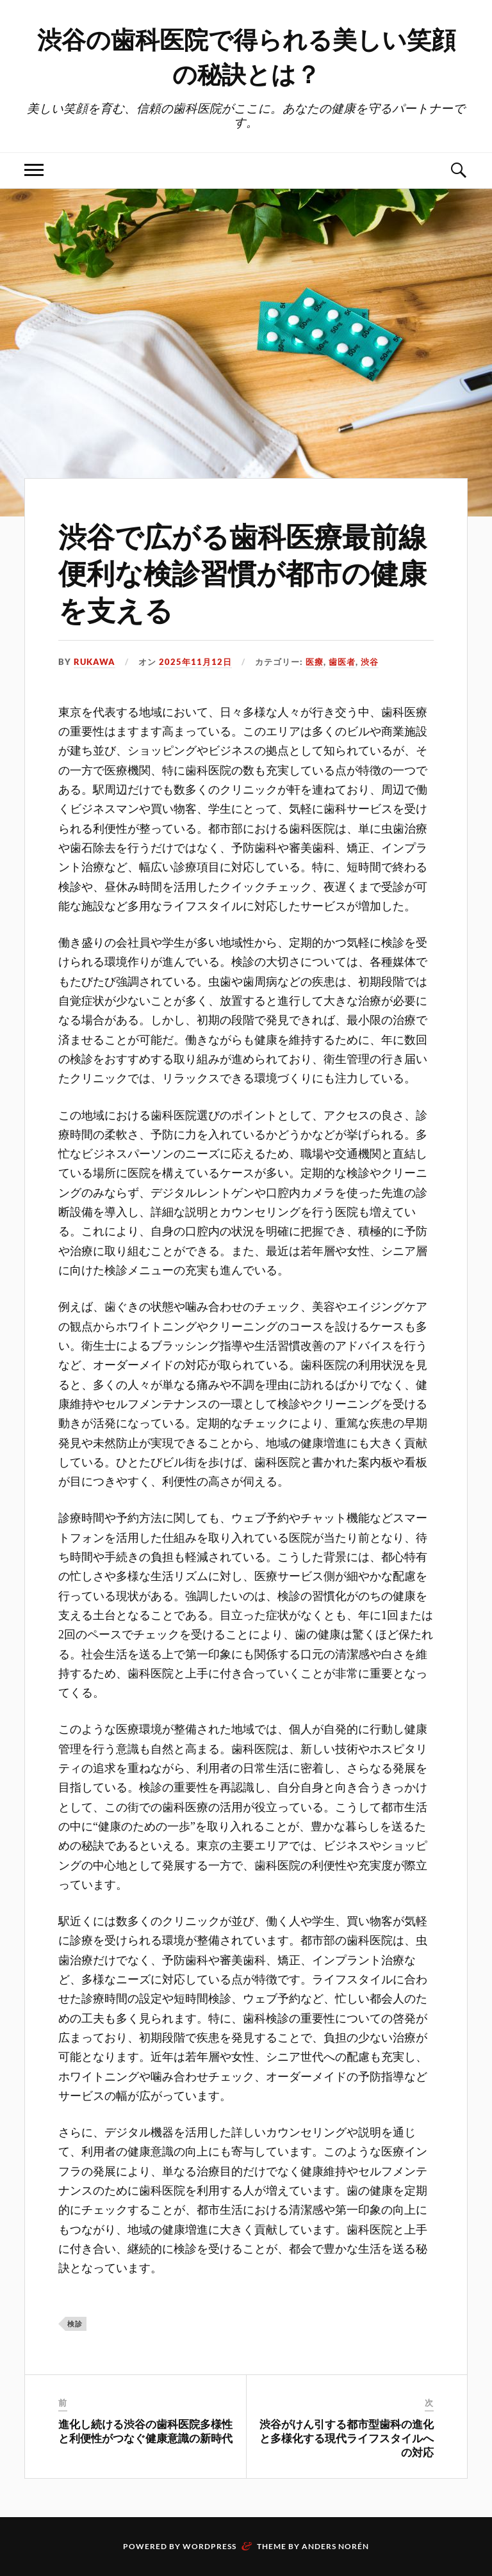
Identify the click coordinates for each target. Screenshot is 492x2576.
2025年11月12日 (195, 662)
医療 (315, 662)
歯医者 (342, 662)
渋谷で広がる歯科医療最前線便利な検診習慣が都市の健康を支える (242, 572)
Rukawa (94, 662)
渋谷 (370, 662)
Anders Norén (335, 2546)
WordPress (209, 2546)
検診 (75, 2323)
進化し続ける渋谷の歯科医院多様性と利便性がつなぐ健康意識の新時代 (145, 2431)
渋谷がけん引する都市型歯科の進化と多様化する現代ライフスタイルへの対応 (346, 2438)
